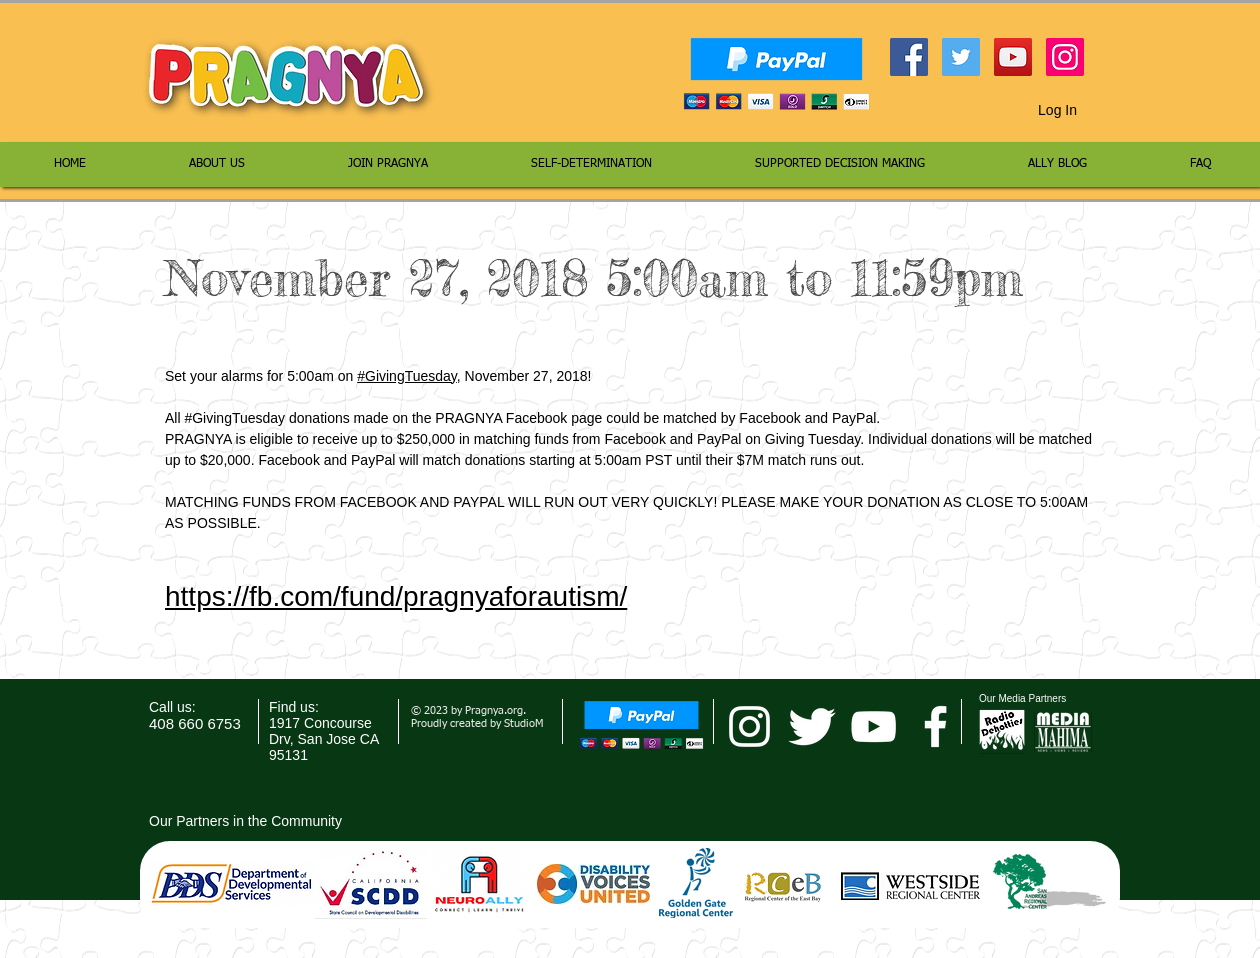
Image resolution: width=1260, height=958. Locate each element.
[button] (1096, 109)
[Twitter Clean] (811, 726)
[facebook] (935, 726)
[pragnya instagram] (749, 726)
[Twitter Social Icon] (961, 57)
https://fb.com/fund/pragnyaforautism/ (396, 596)
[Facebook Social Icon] (909, 57)
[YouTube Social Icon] (1013, 57)
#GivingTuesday (407, 376)
